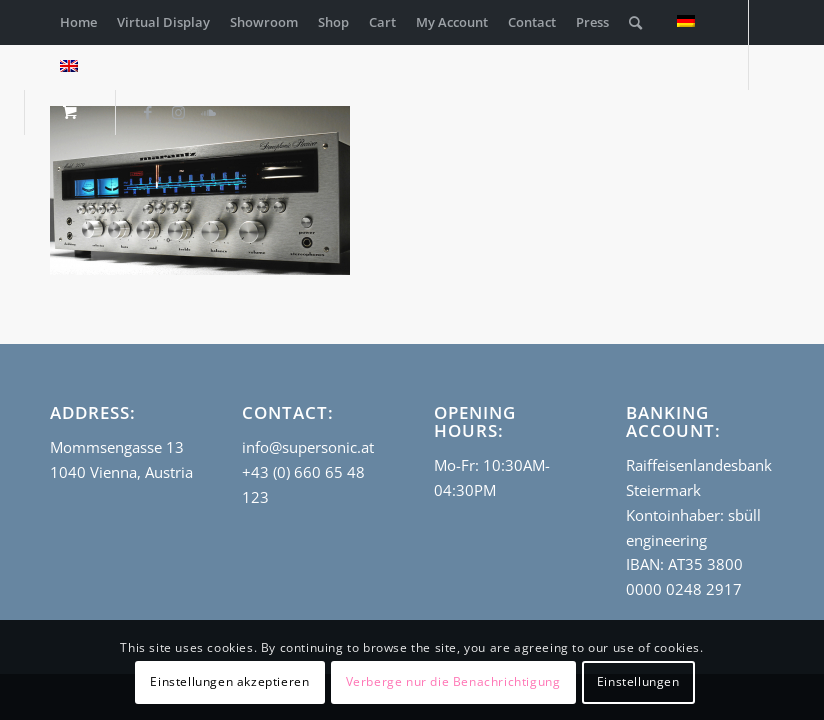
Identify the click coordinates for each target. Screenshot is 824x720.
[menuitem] (78, 22)
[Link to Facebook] (148, 112)
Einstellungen (638, 681)
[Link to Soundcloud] (208, 112)
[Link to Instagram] (178, 112)
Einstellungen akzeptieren (229, 681)
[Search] (635, 22)
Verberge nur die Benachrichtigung (453, 681)
